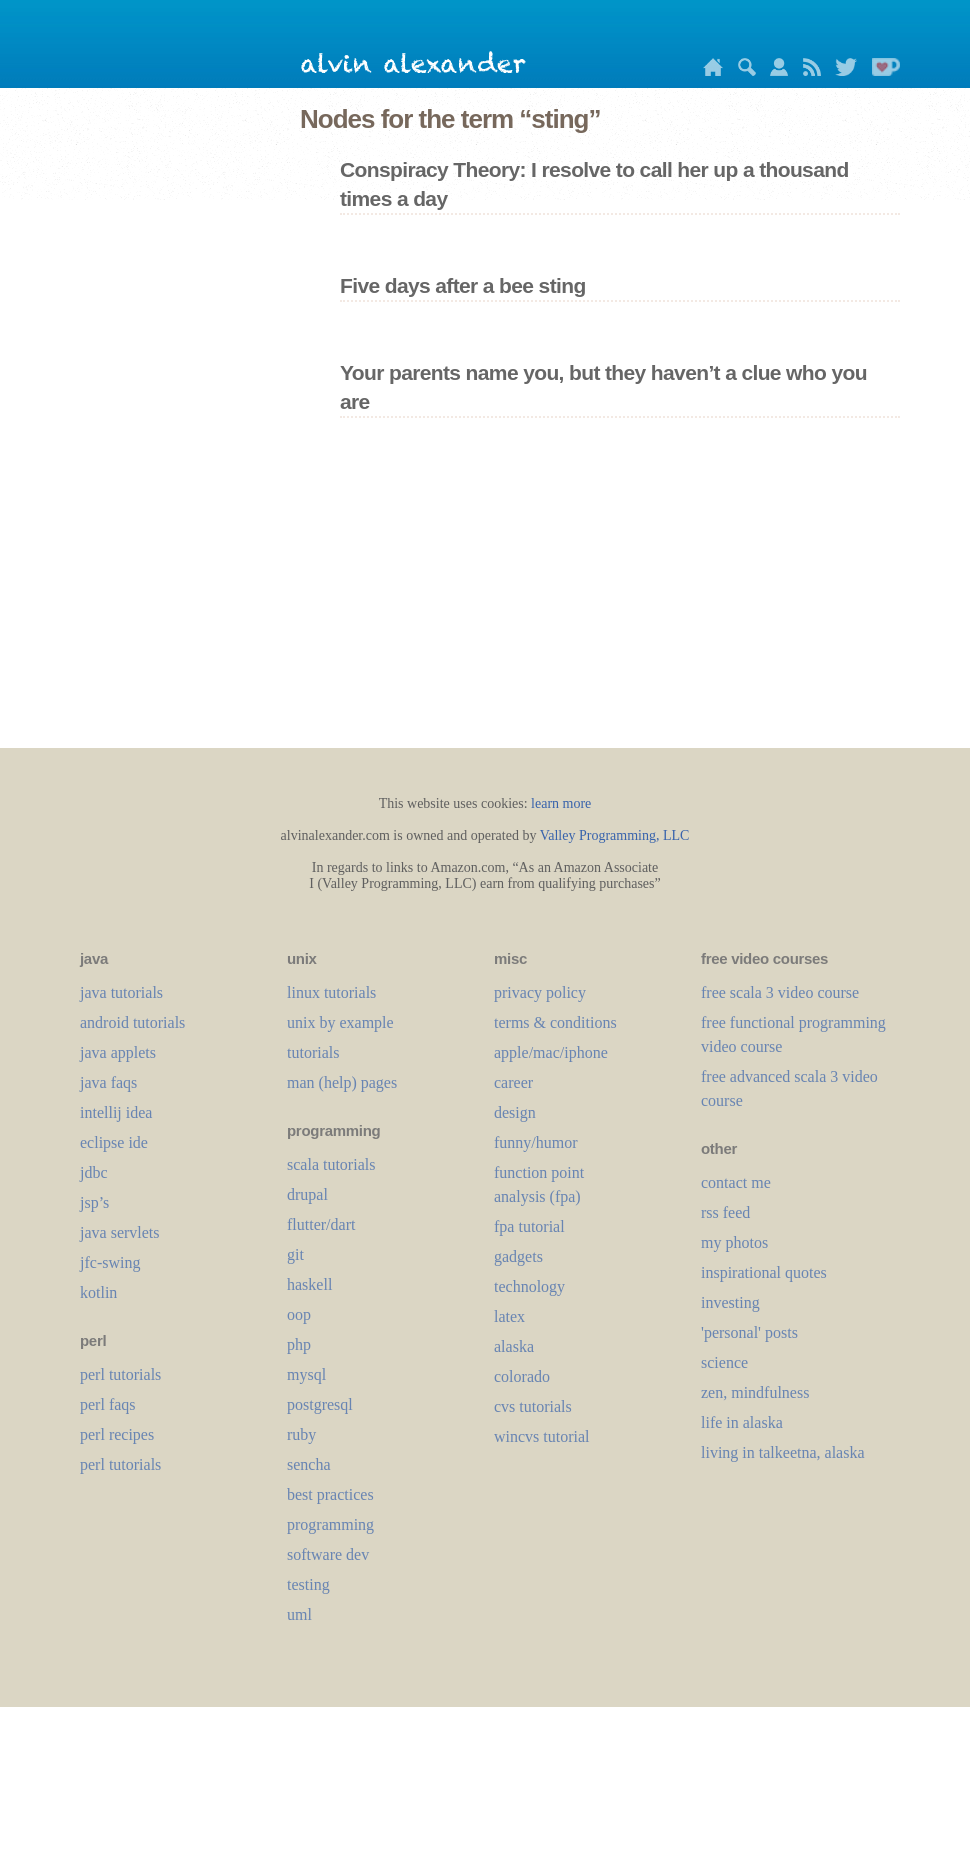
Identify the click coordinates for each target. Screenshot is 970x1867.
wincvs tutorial (542, 1436)
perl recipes (117, 1434)
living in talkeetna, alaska (783, 1452)
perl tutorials (120, 1374)
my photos (734, 1242)
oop (299, 1314)
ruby (301, 1434)
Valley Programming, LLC (615, 835)
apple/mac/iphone (551, 1052)
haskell (309, 1284)
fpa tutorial (529, 1226)
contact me (736, 1182)
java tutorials (121, 992)
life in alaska (742, 1422)
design (515, 1112)
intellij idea (116, 1112)
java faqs (108, 1082)
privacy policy (540, 992)
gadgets (518, 1256)
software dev (328, 1554)
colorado (522, 1376)
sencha (309, 1464)
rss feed (725, 1212)
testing (308, 1584)
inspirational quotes (764, 1272)
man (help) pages (342, 1082)
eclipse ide (114, 1142)
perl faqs (108, 1404)
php (299, 1344)
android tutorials (132, 1022)
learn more (561, 803)
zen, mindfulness (755, 1392)
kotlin (98, 1292)
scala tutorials (331, 1164)
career (513, 1082)
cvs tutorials (533, 1406)
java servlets (120, 1232)
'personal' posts (749, 1332)
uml (299, 1614)
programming (330, 1524)
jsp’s (94, 1202)
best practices (330, 1494)
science (724, 1362)
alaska (514, 1346)
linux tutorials (331, 992)
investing (730, 1302)
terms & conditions (555, 1022)
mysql (306, 1374)
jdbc (94, 1172)
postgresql (320, 1404)
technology (529, 1286)
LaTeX (509, 1316)
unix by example (340, 1022)
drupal (307, 1194)
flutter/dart (321, 1224)
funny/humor (536, 1142)
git (295, 1254)
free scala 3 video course (780, 992)
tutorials (313, 1052)
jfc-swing (110, 1262)
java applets (118, 1052)
